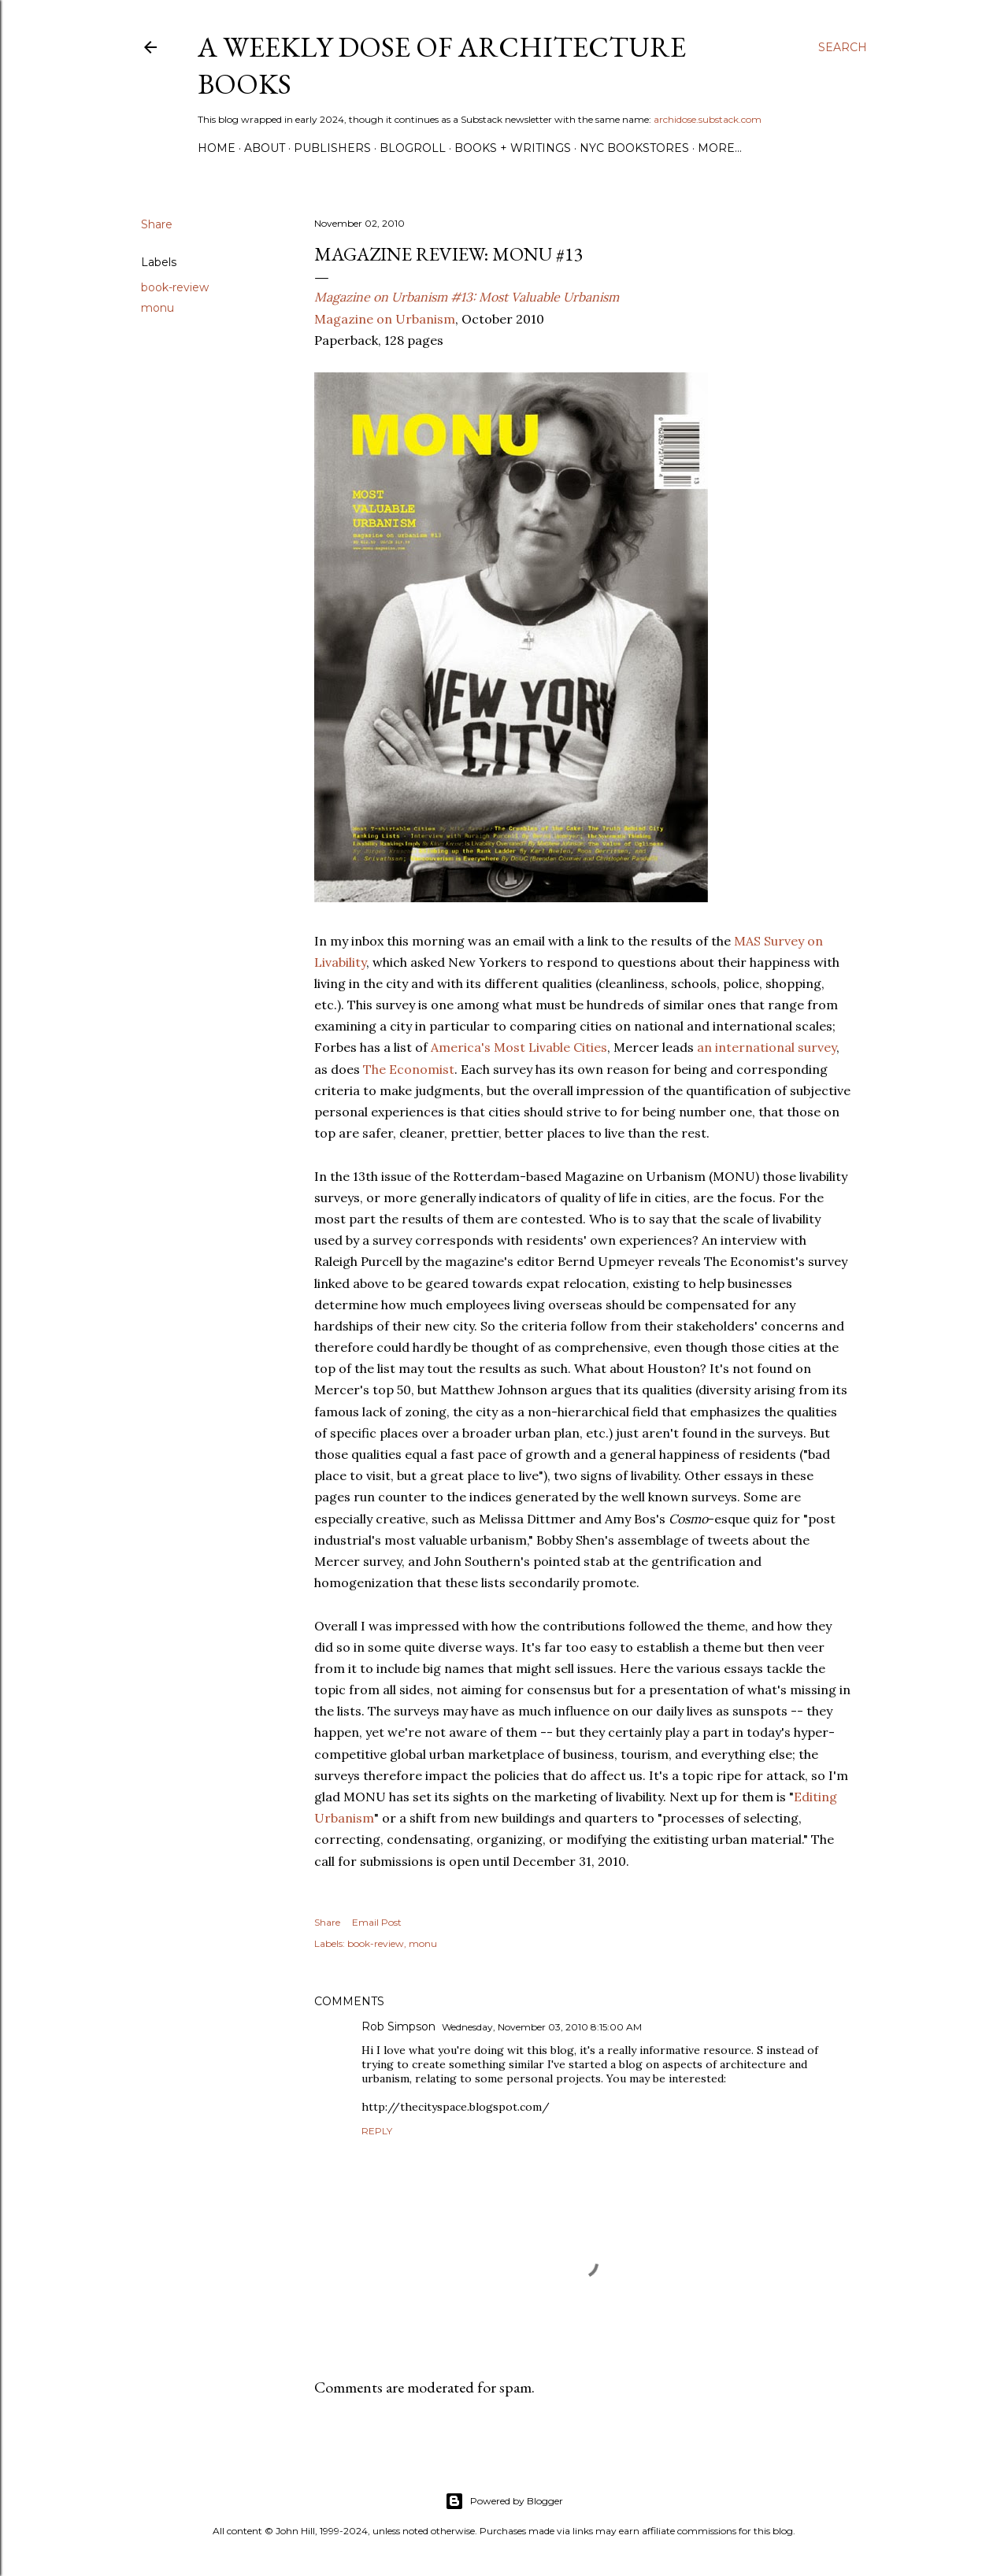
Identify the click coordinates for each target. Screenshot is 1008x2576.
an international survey (766, 1047)
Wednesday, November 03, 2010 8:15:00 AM (542, 2027)
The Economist (408, 1069)
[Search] (842, 47)
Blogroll (413, 148)
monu (157, 308)
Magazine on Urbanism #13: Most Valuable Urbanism (466, 297)
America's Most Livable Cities (519, 1047)
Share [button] (156, 224)
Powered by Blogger (504, 2501)
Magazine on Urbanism (384, 319)
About (264, 148)
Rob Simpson (398, 2026)
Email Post (377, 1922)
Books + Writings (512, 148)
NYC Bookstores (634, 148)
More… (720, 148)
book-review (175, 287)
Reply (376, 2131)
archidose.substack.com (708, 119)
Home (216, 148)
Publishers (332, 148)
